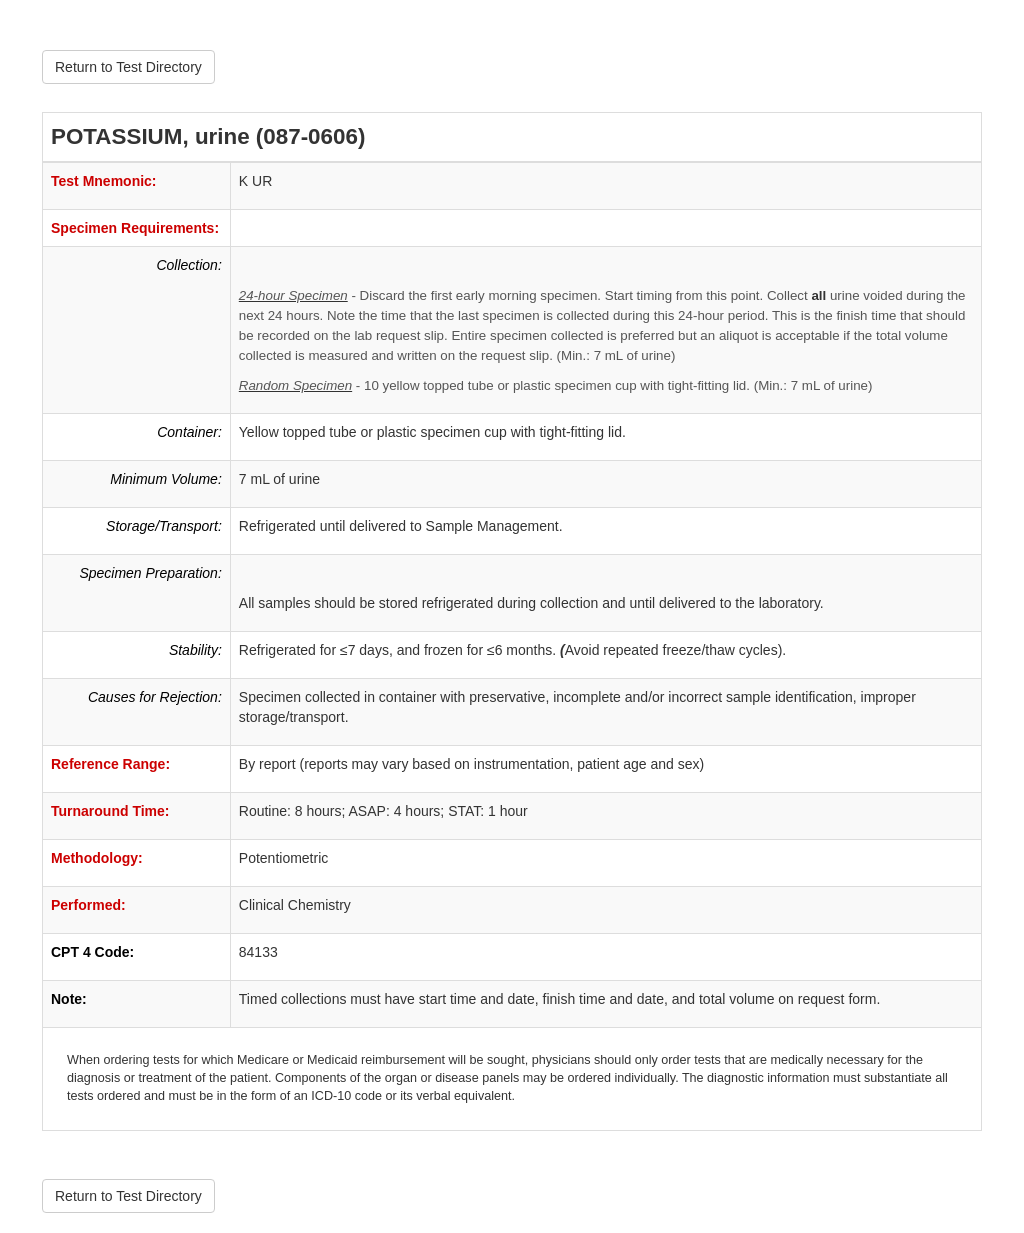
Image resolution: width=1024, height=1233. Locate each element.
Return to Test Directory (128, 67)
